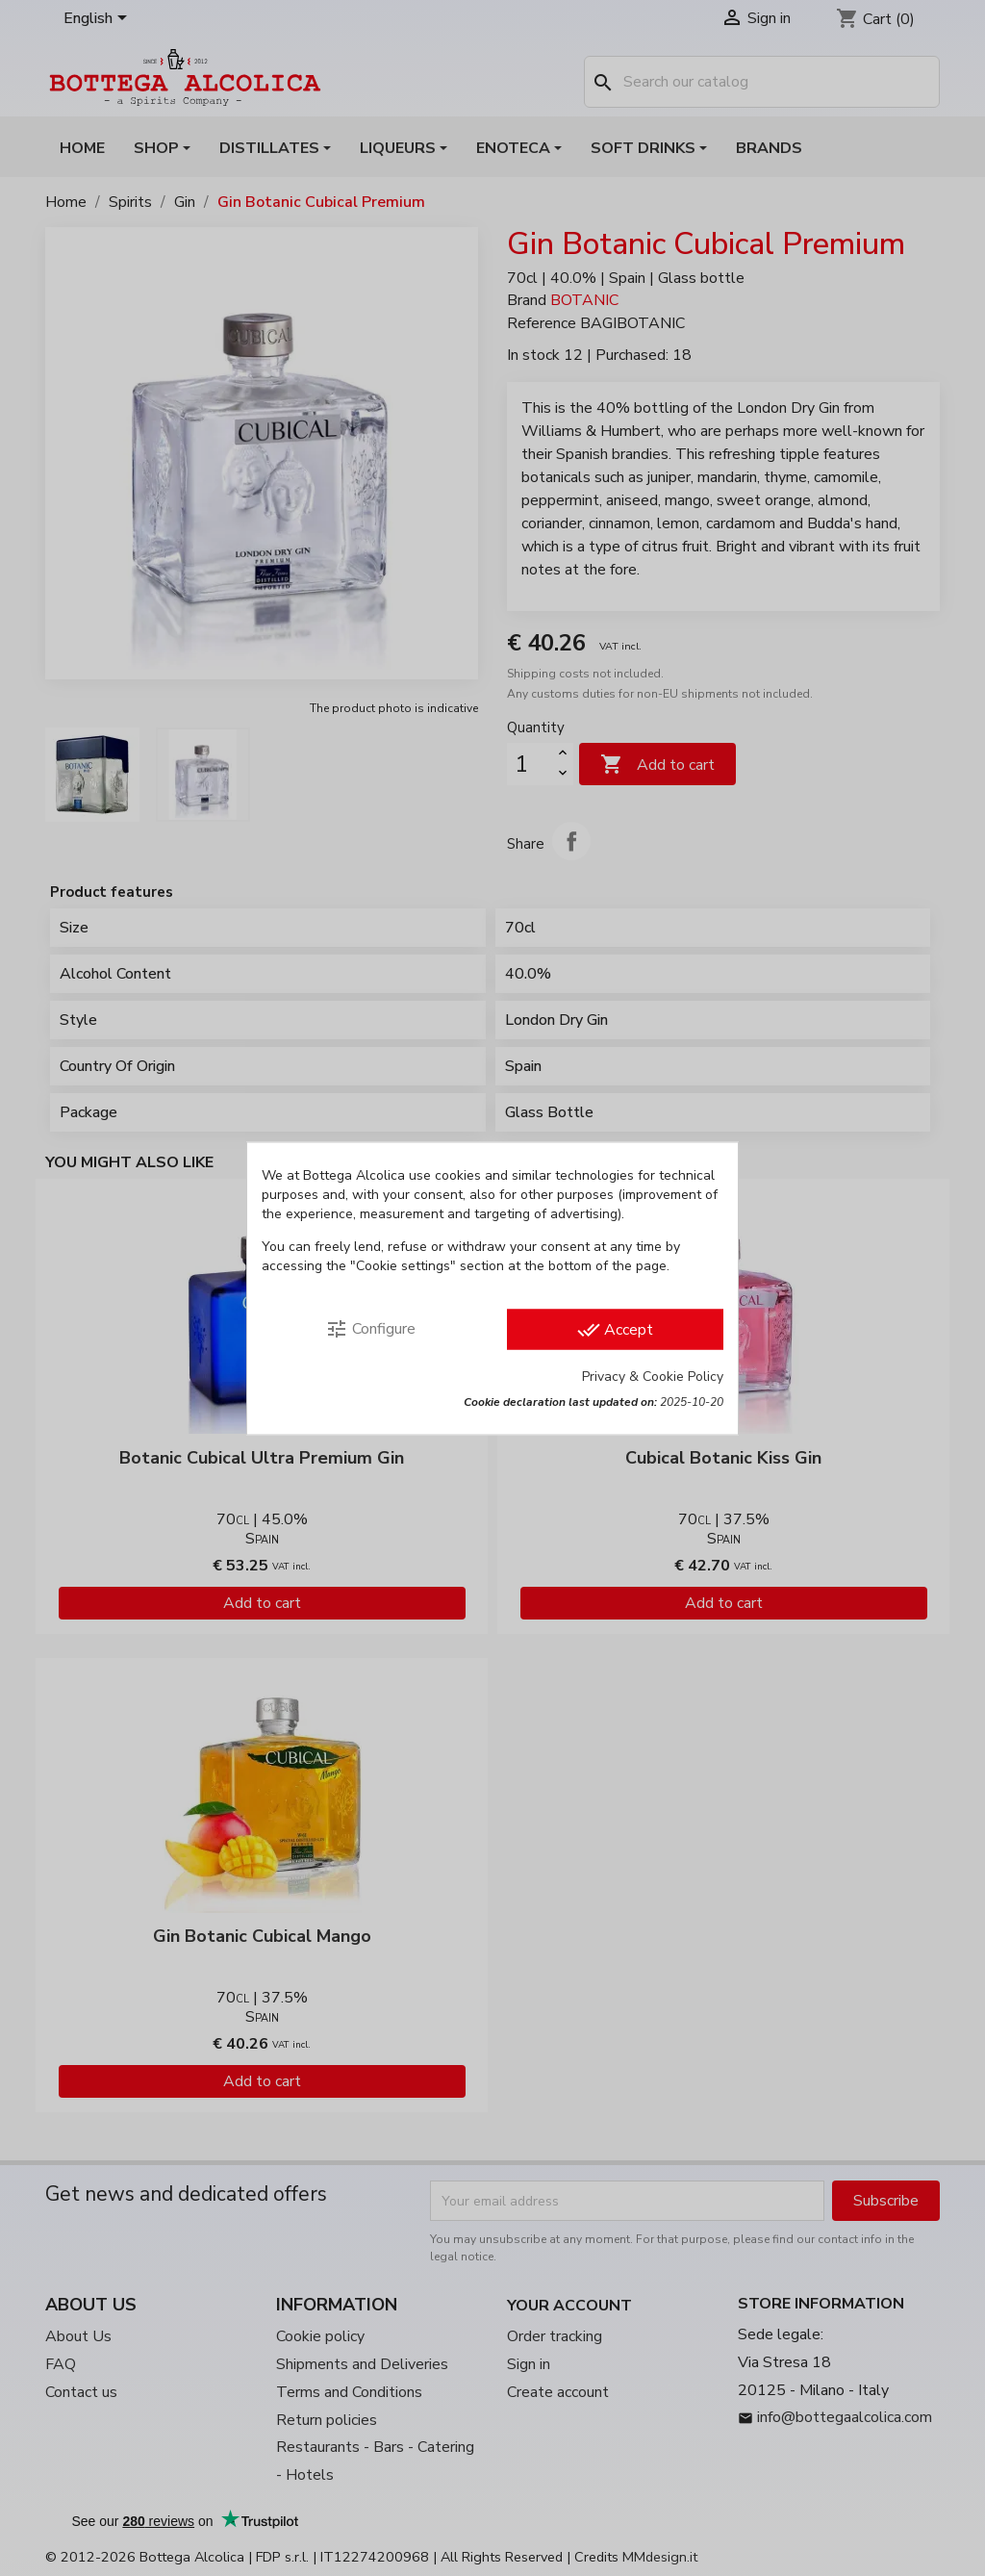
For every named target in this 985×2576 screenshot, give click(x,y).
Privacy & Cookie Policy (652, 1375)
